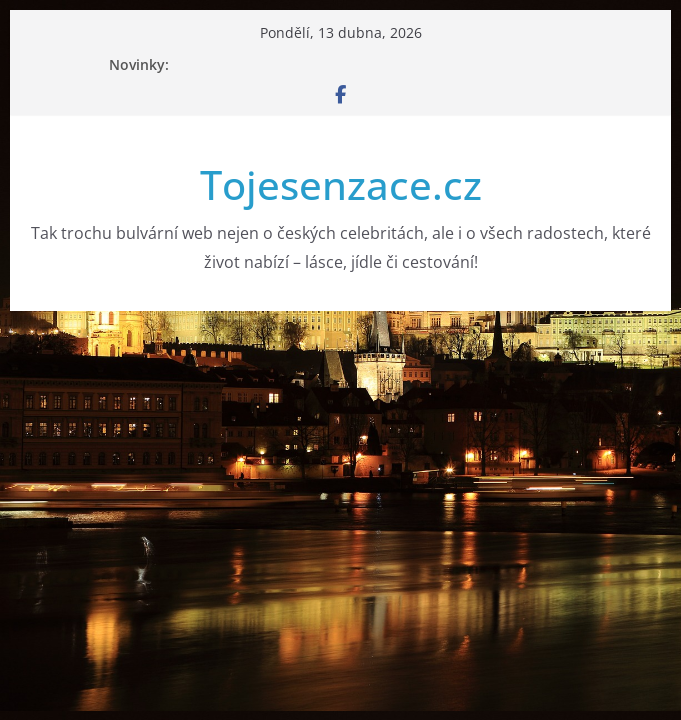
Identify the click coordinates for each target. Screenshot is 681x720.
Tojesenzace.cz (341, 184)
